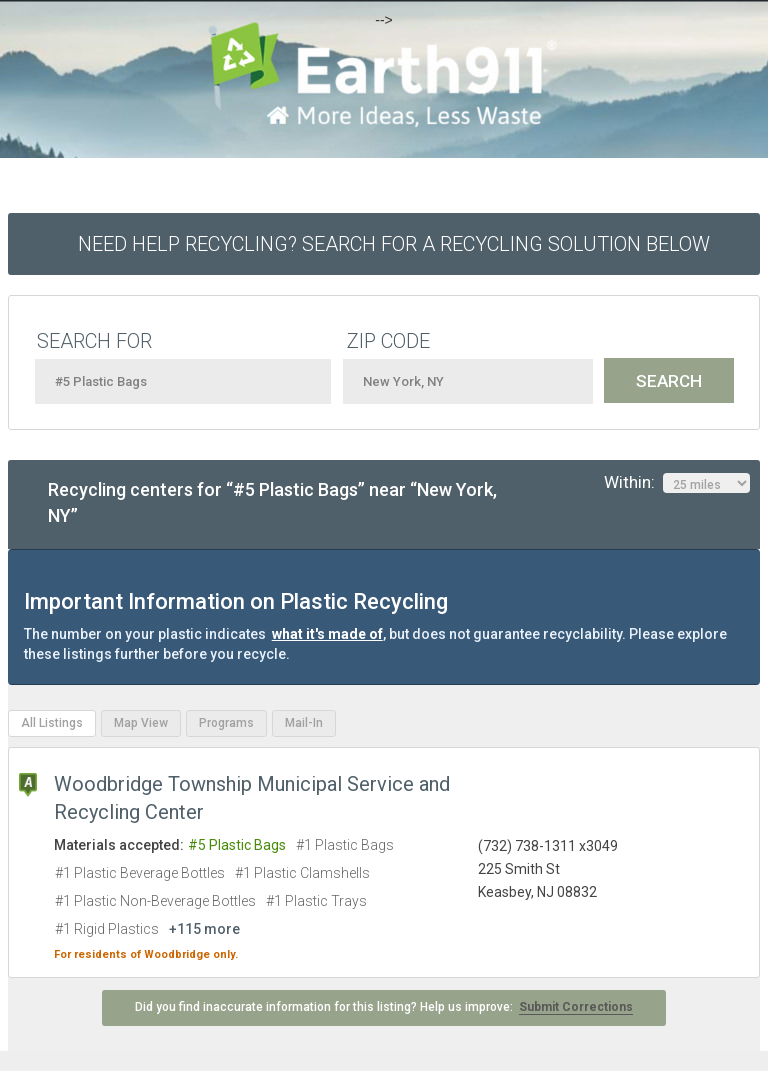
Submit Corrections (576, 1007)
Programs (226, 723)
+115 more (204, 929)
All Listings (52, 723)
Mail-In (304, 723)
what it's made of (327, 634)
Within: (677, 483)
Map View (141, 723)
